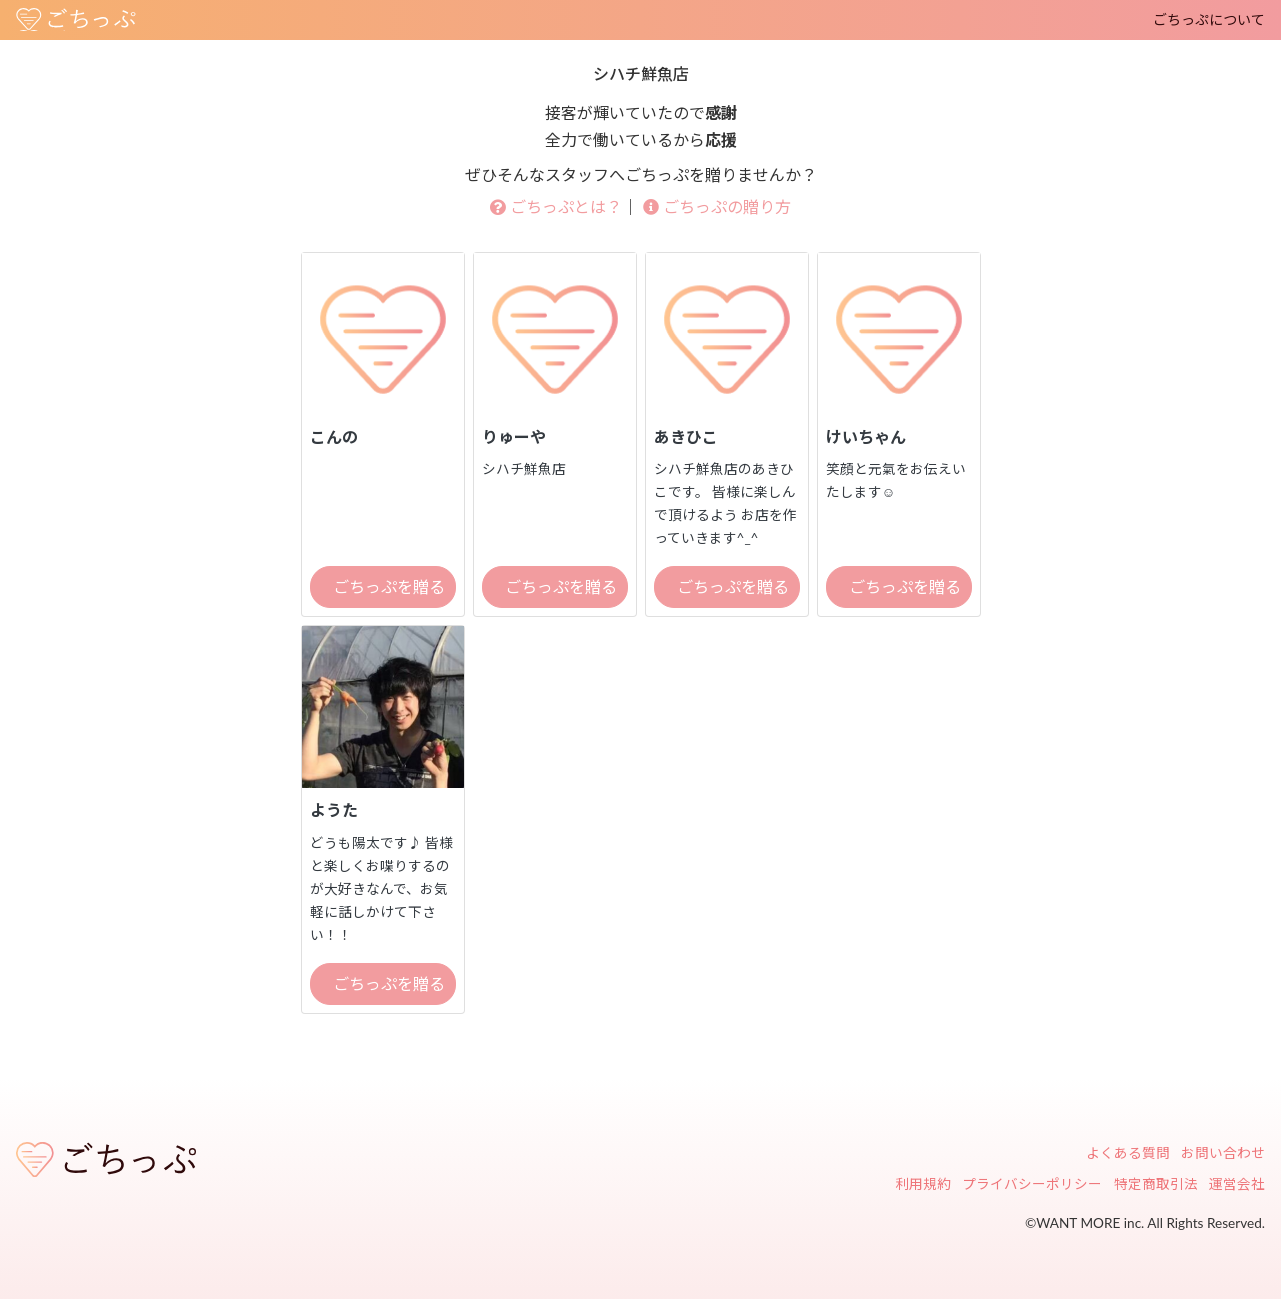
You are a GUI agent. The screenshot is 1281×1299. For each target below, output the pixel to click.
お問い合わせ (1223, 1153)
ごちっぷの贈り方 (717, 206)
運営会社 (1237, 1184)
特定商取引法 (1156, 1184)
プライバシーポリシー (1032, 1184)
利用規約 (923, 1184)
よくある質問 (1128, 1153)
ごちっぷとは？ (556, 206)
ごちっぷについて (1209, 19)
